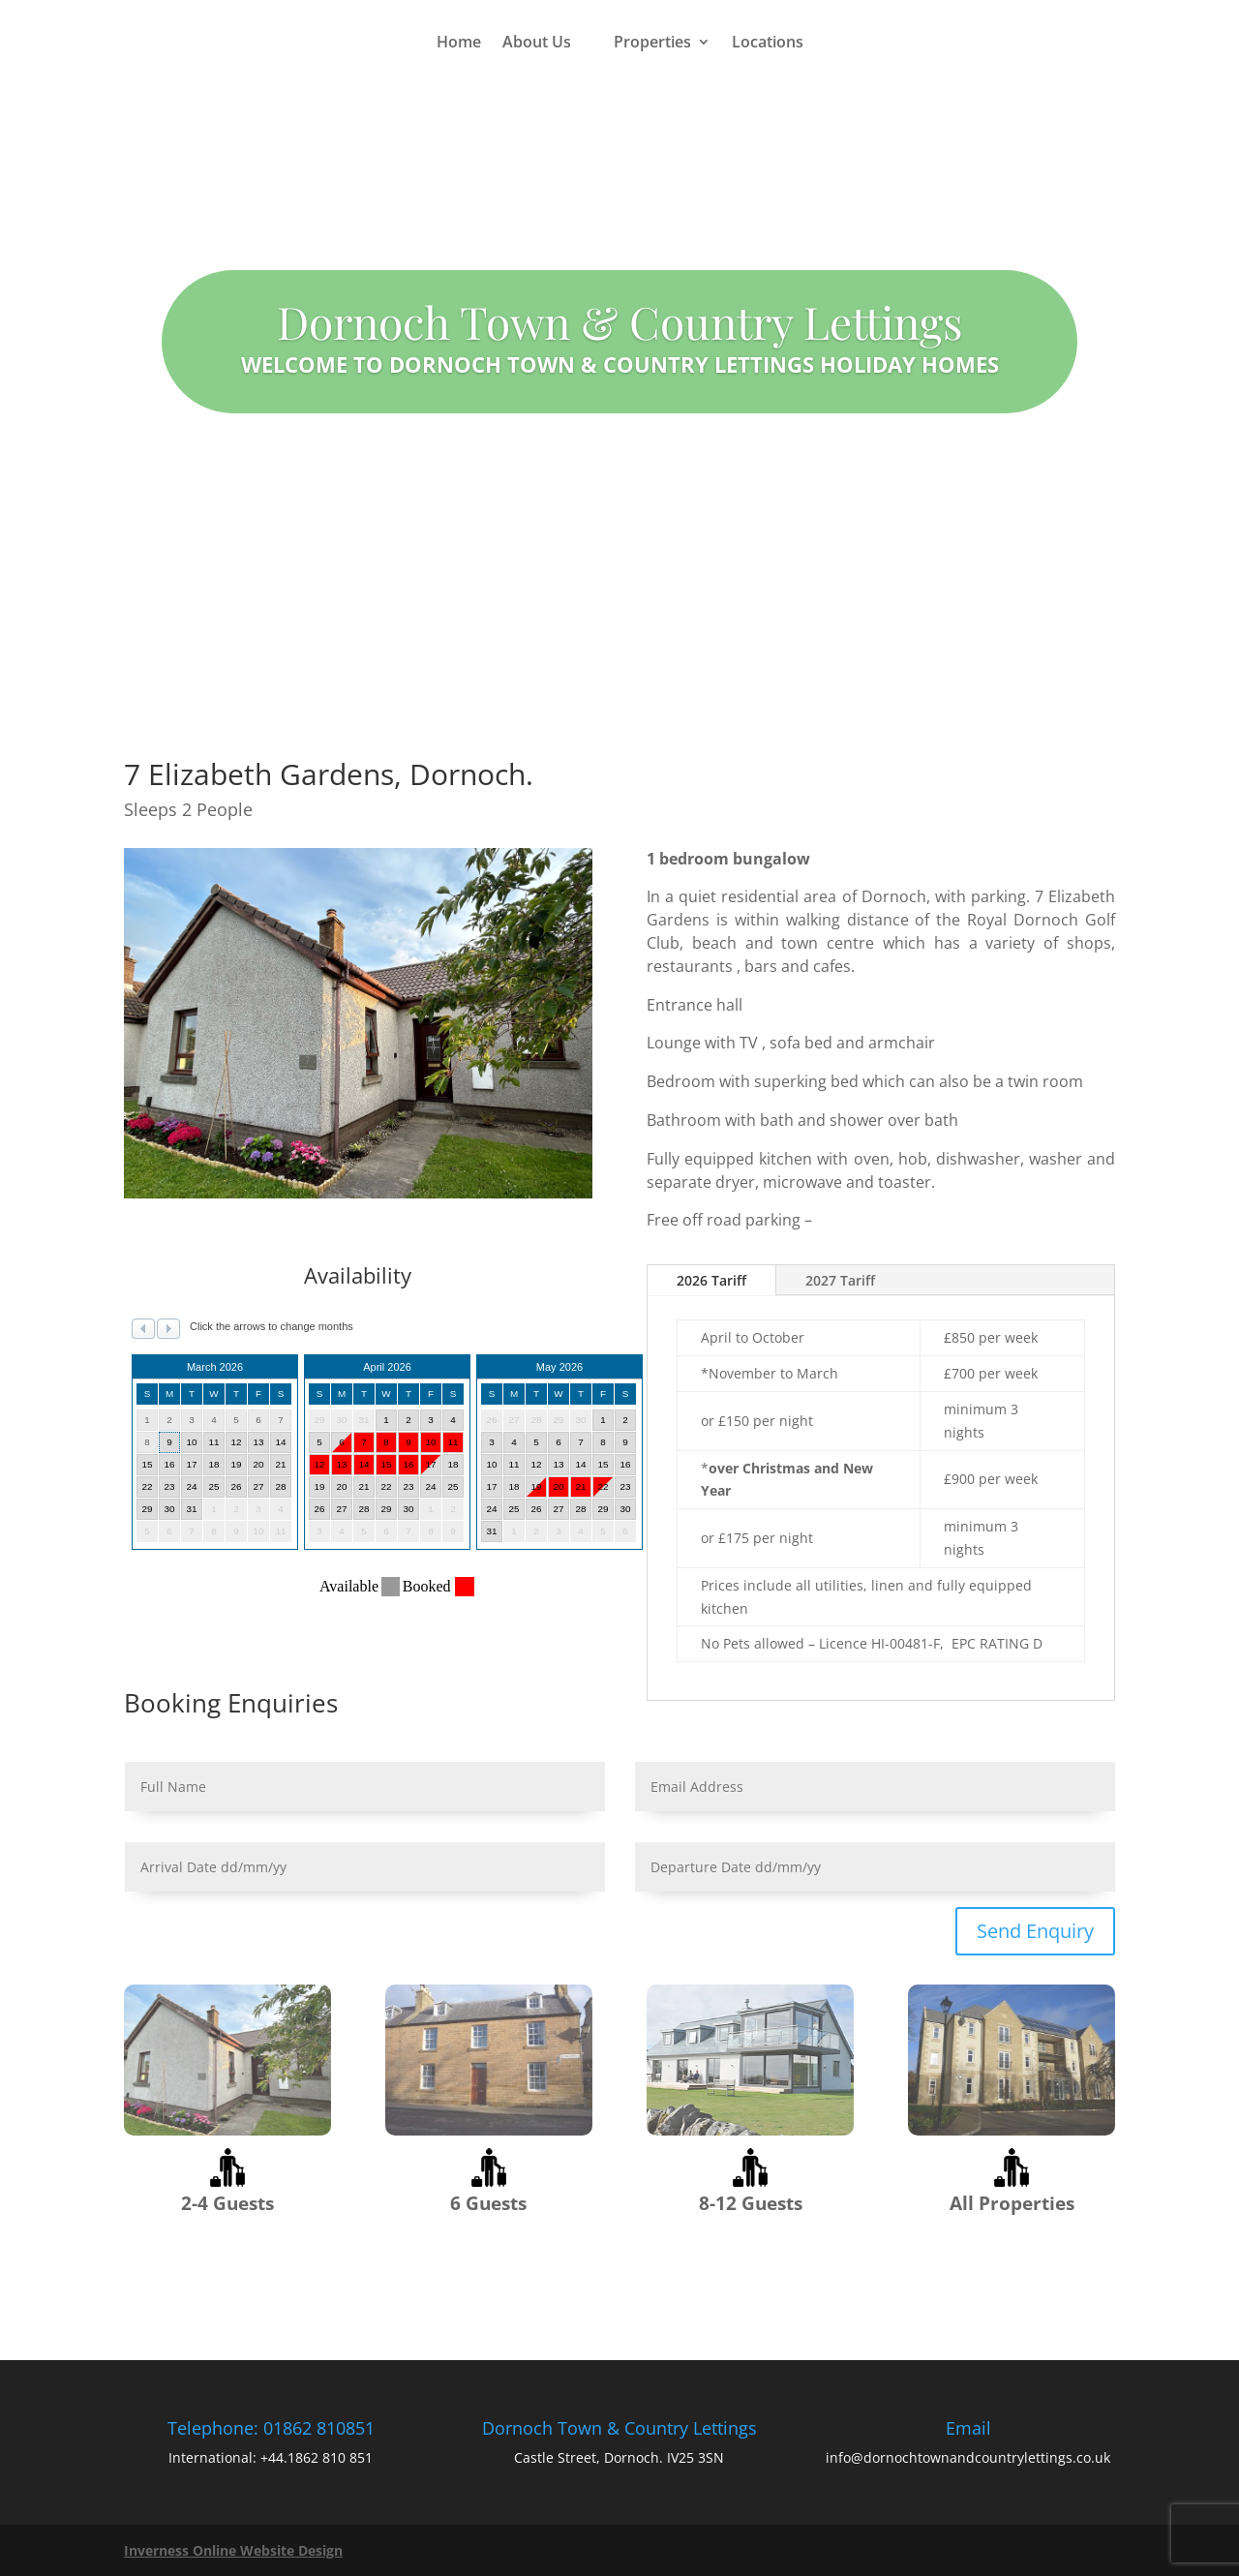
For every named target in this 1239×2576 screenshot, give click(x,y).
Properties (652, 41)
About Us (536, 41)
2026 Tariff (711, 1280)
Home (459, 41)
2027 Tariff (840, 1280)
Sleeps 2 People (188, 809)
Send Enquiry (1035, 1931)
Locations (767, 41)
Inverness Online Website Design (233, 2550)
